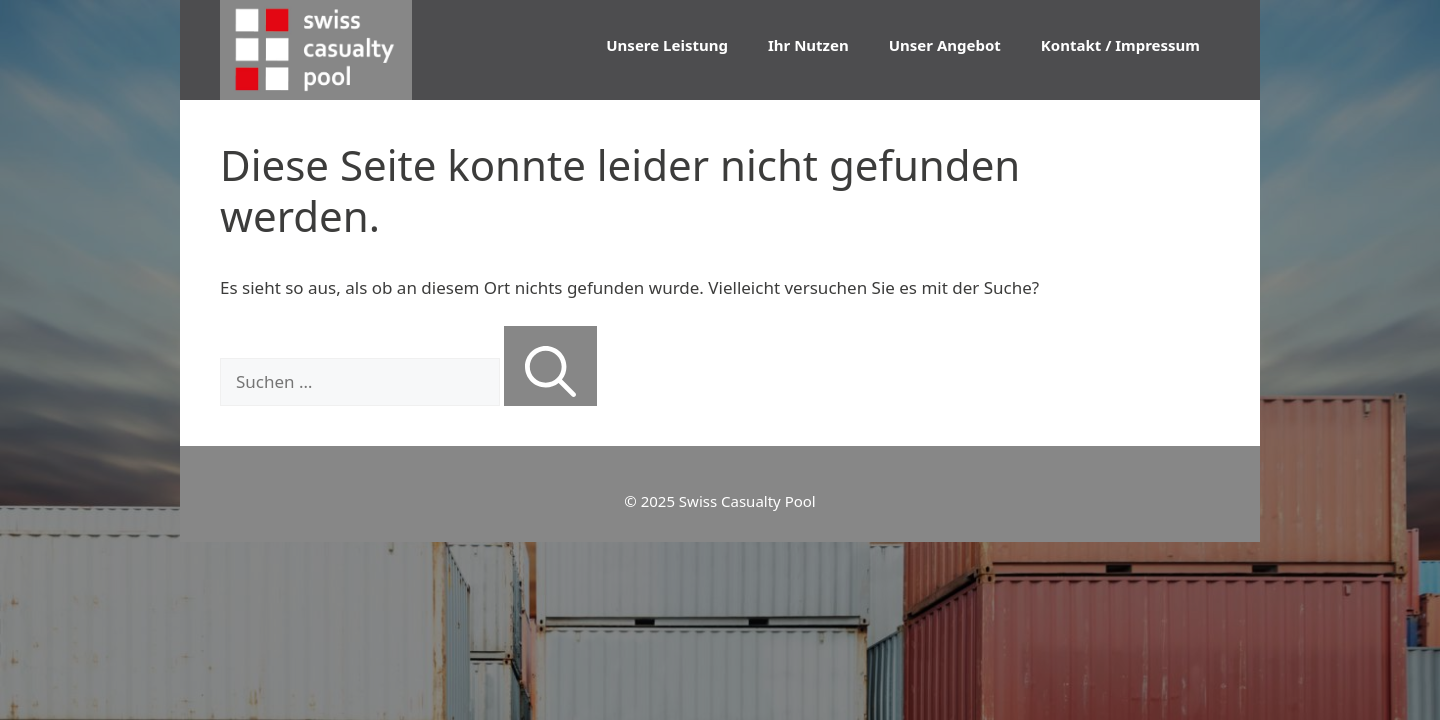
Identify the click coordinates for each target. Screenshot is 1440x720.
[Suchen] (550, 366)
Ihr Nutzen (808, 45)
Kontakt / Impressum (1120, 45)
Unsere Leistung (667, 45)
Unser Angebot (945, 45)
